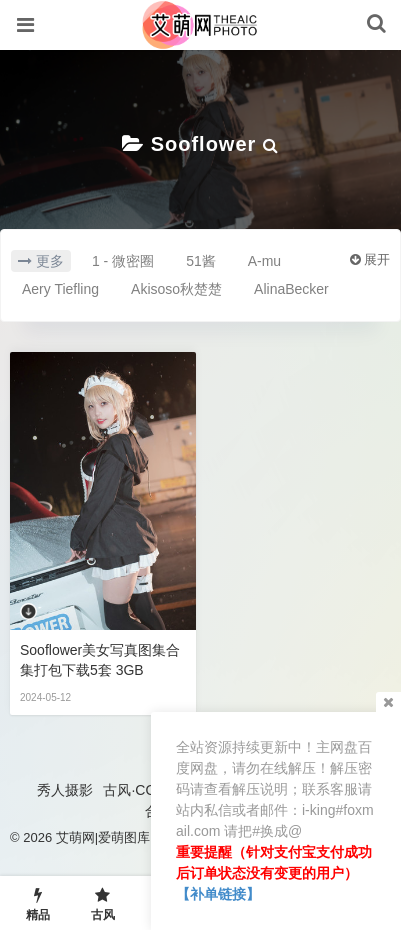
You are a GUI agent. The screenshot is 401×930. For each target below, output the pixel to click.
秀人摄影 (65, 790)
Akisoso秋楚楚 (176, 289)
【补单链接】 (218, 894)
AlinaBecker (291, 289)
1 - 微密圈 (123, 261)
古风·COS (134, 790)
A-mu (264, 261)
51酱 (201, 261)
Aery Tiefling (60, 289)
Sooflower (204, 144)
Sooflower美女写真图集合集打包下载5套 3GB (100, 660)
